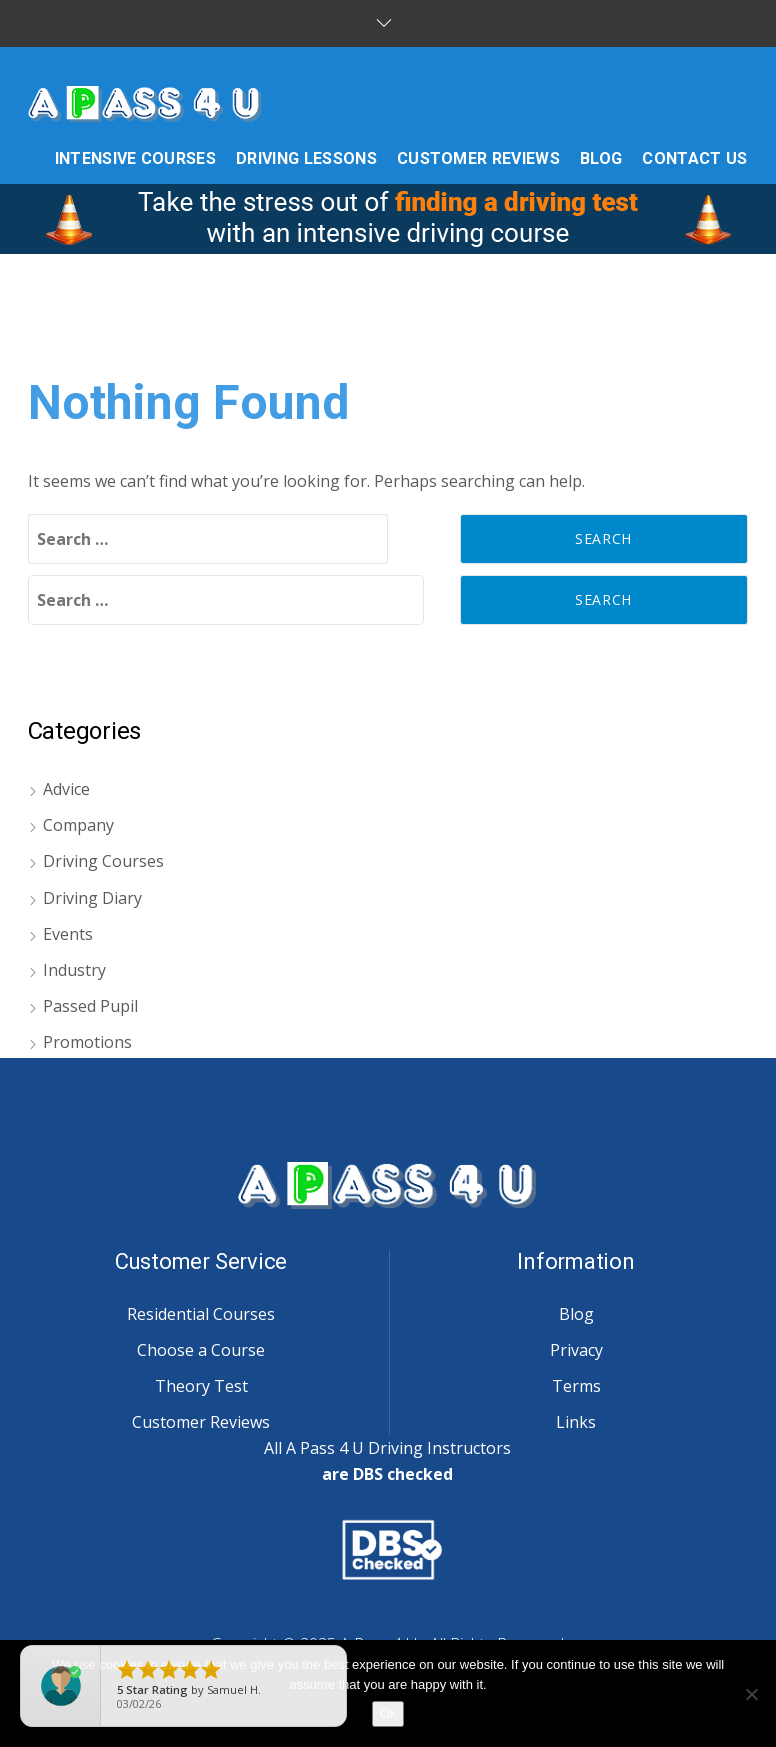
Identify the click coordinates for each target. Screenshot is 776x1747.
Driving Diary (92, 898)
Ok (388, 1713)
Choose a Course (201, 1350)
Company (78, 825)
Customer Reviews (201, 1422)
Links (576, 1422)
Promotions (87, 1042)
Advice (66, 789)
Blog (576, 1314)
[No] (751, 1694)
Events (68, 934)
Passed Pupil (90, 1006)
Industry (74, 970)
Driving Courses (103, 861)
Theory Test (201, 1386)
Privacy (576, 1350)
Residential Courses (201, 1314)
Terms (576, 1386)
